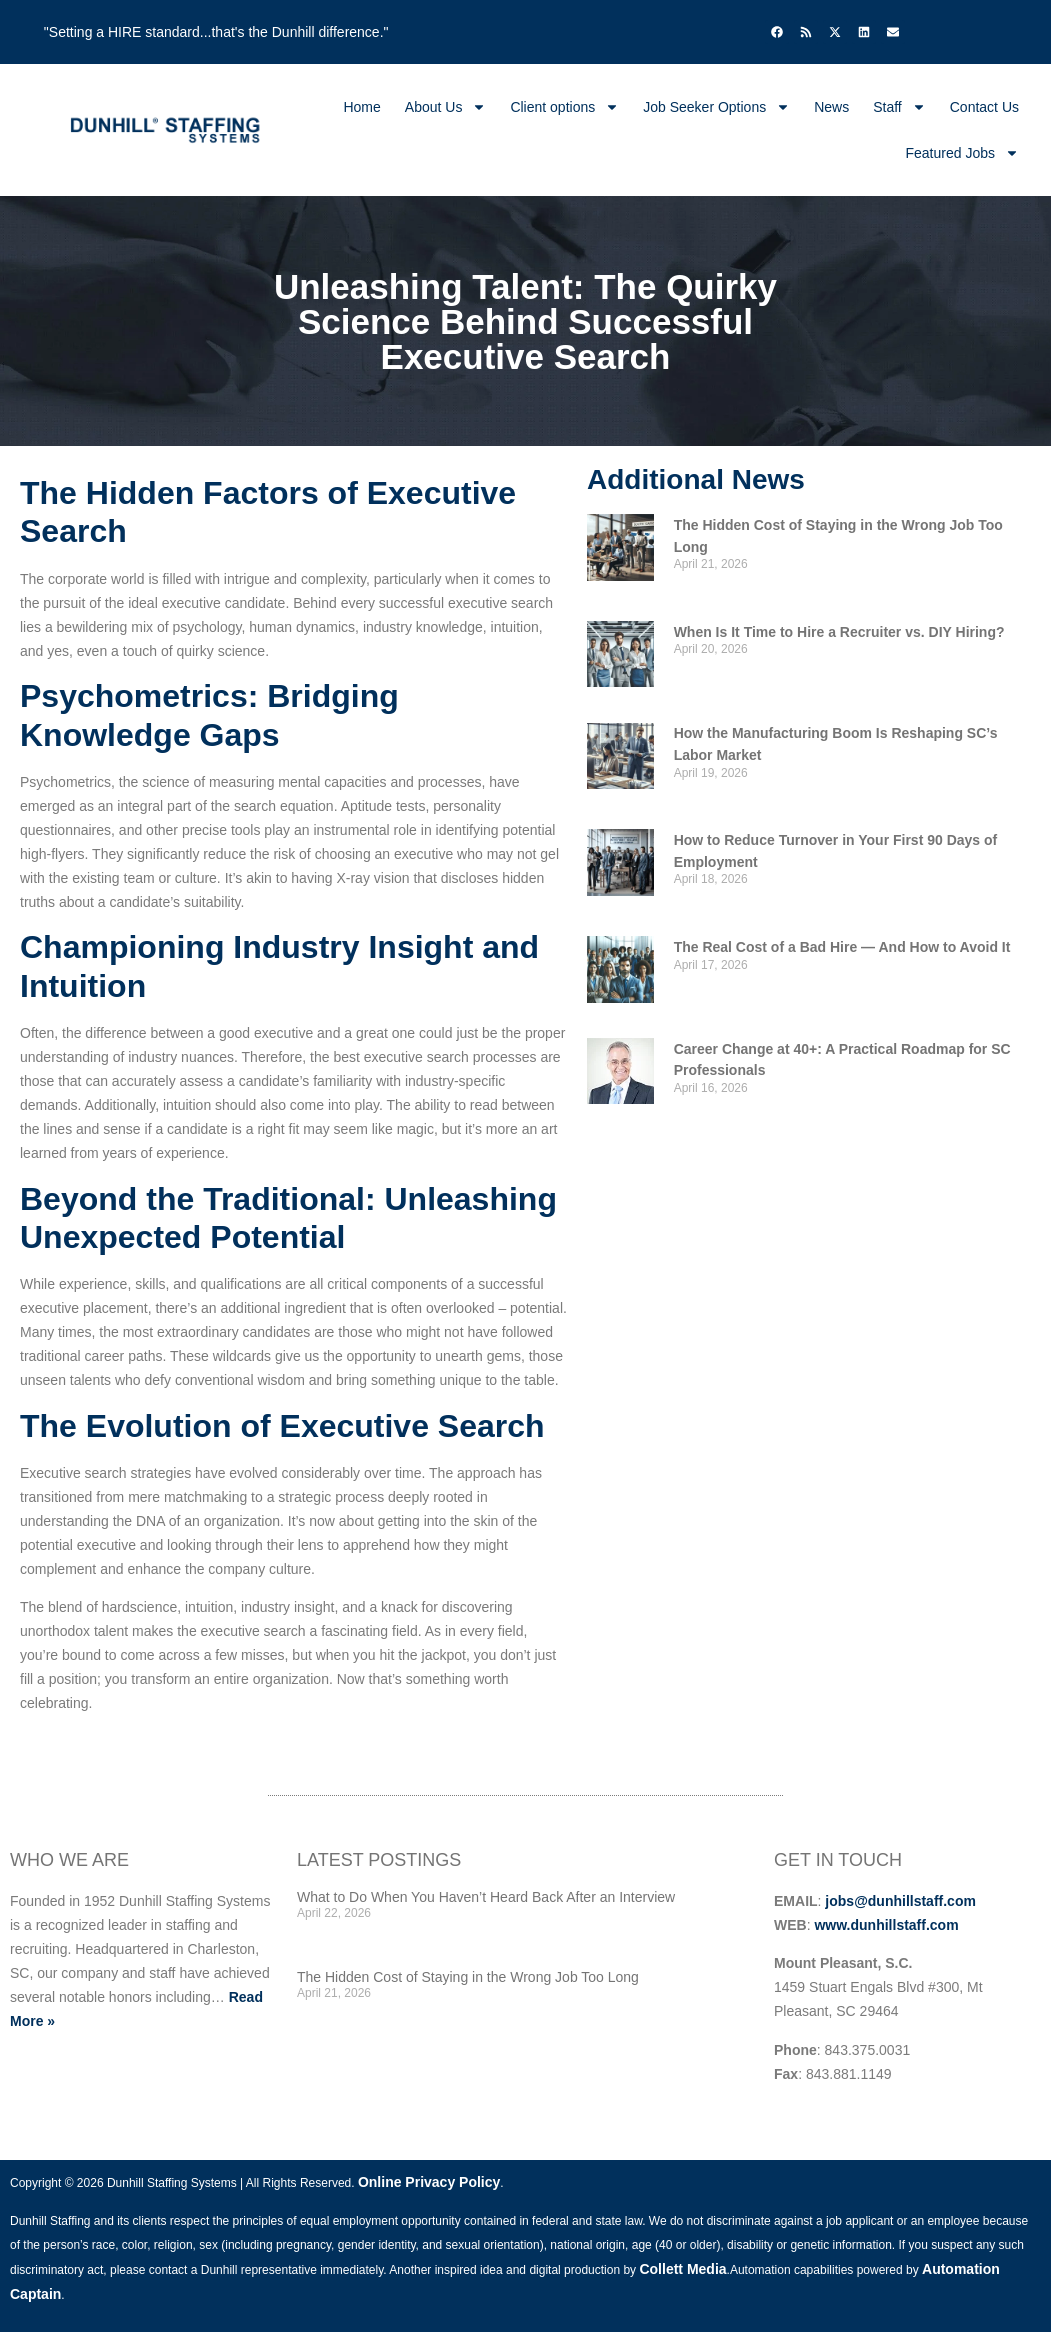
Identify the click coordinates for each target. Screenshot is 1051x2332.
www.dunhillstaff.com (886, 1925)
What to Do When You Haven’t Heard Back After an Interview (486, 1897)
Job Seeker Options (716, 107)
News (831, 107)
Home (361, 107)
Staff (899, 107)
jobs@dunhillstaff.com (900, 1901)
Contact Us (984, 107)
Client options (564, 107)
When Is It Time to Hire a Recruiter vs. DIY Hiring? (839, 632)
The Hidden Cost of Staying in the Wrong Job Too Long (468, 1977)
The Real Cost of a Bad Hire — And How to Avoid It (842, 947)
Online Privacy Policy (429, 2182)
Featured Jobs (963, 153)
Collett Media (682, 2269)
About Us (446, 107)
